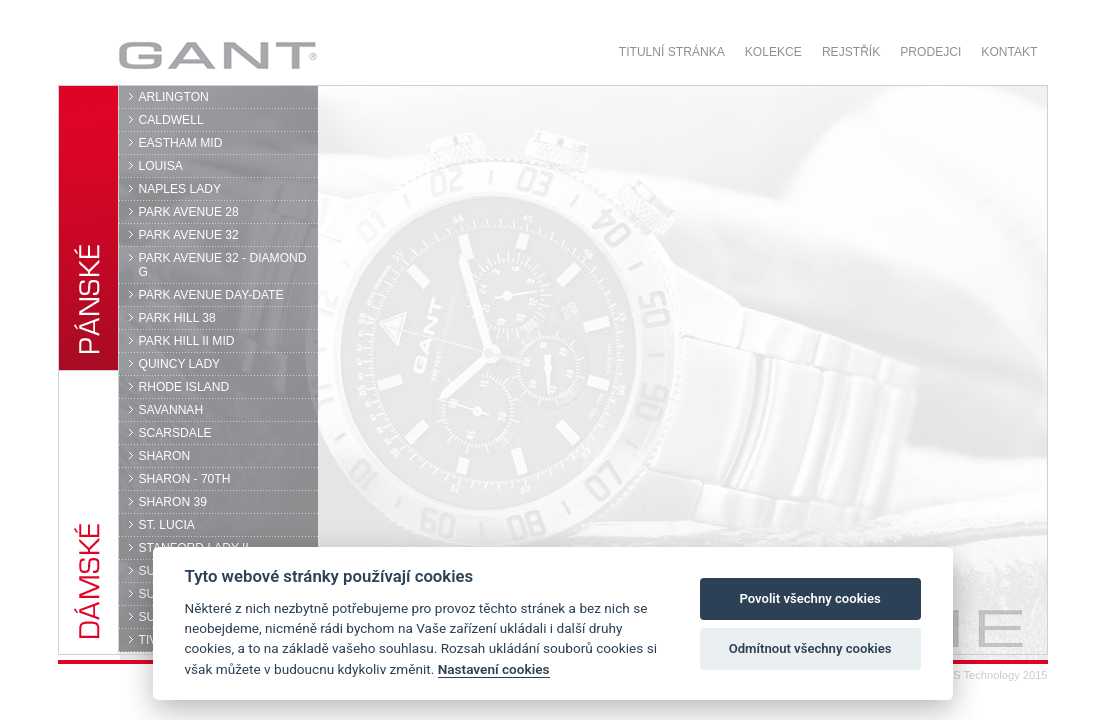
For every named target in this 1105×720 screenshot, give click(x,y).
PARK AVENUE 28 (189, 212)
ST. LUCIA (167, 525)
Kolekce (773, 52)
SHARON (165, 456)
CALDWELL (171, 120)
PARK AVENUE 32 (189, 235)
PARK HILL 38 (177, 318)
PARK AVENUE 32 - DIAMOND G (223, 265)
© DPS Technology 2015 (986, 675)
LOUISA (161, 166)
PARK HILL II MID (187, 341)
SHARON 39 (173, 502)
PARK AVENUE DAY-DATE (211, 295)
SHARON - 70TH (185, 479)
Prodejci (930, 52)
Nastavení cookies (494, 669)
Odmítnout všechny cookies (810, 648)
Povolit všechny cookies (809, 598)
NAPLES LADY (180, 189)
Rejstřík (851, 52)
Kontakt (1009, 52)
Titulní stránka (672, 52)
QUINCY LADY (180, 364)
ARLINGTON (174, 97)
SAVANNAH (171, 410)
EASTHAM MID (181, 143)
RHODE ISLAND (184, 387)
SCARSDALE (175, 433)
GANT (217, 55)
